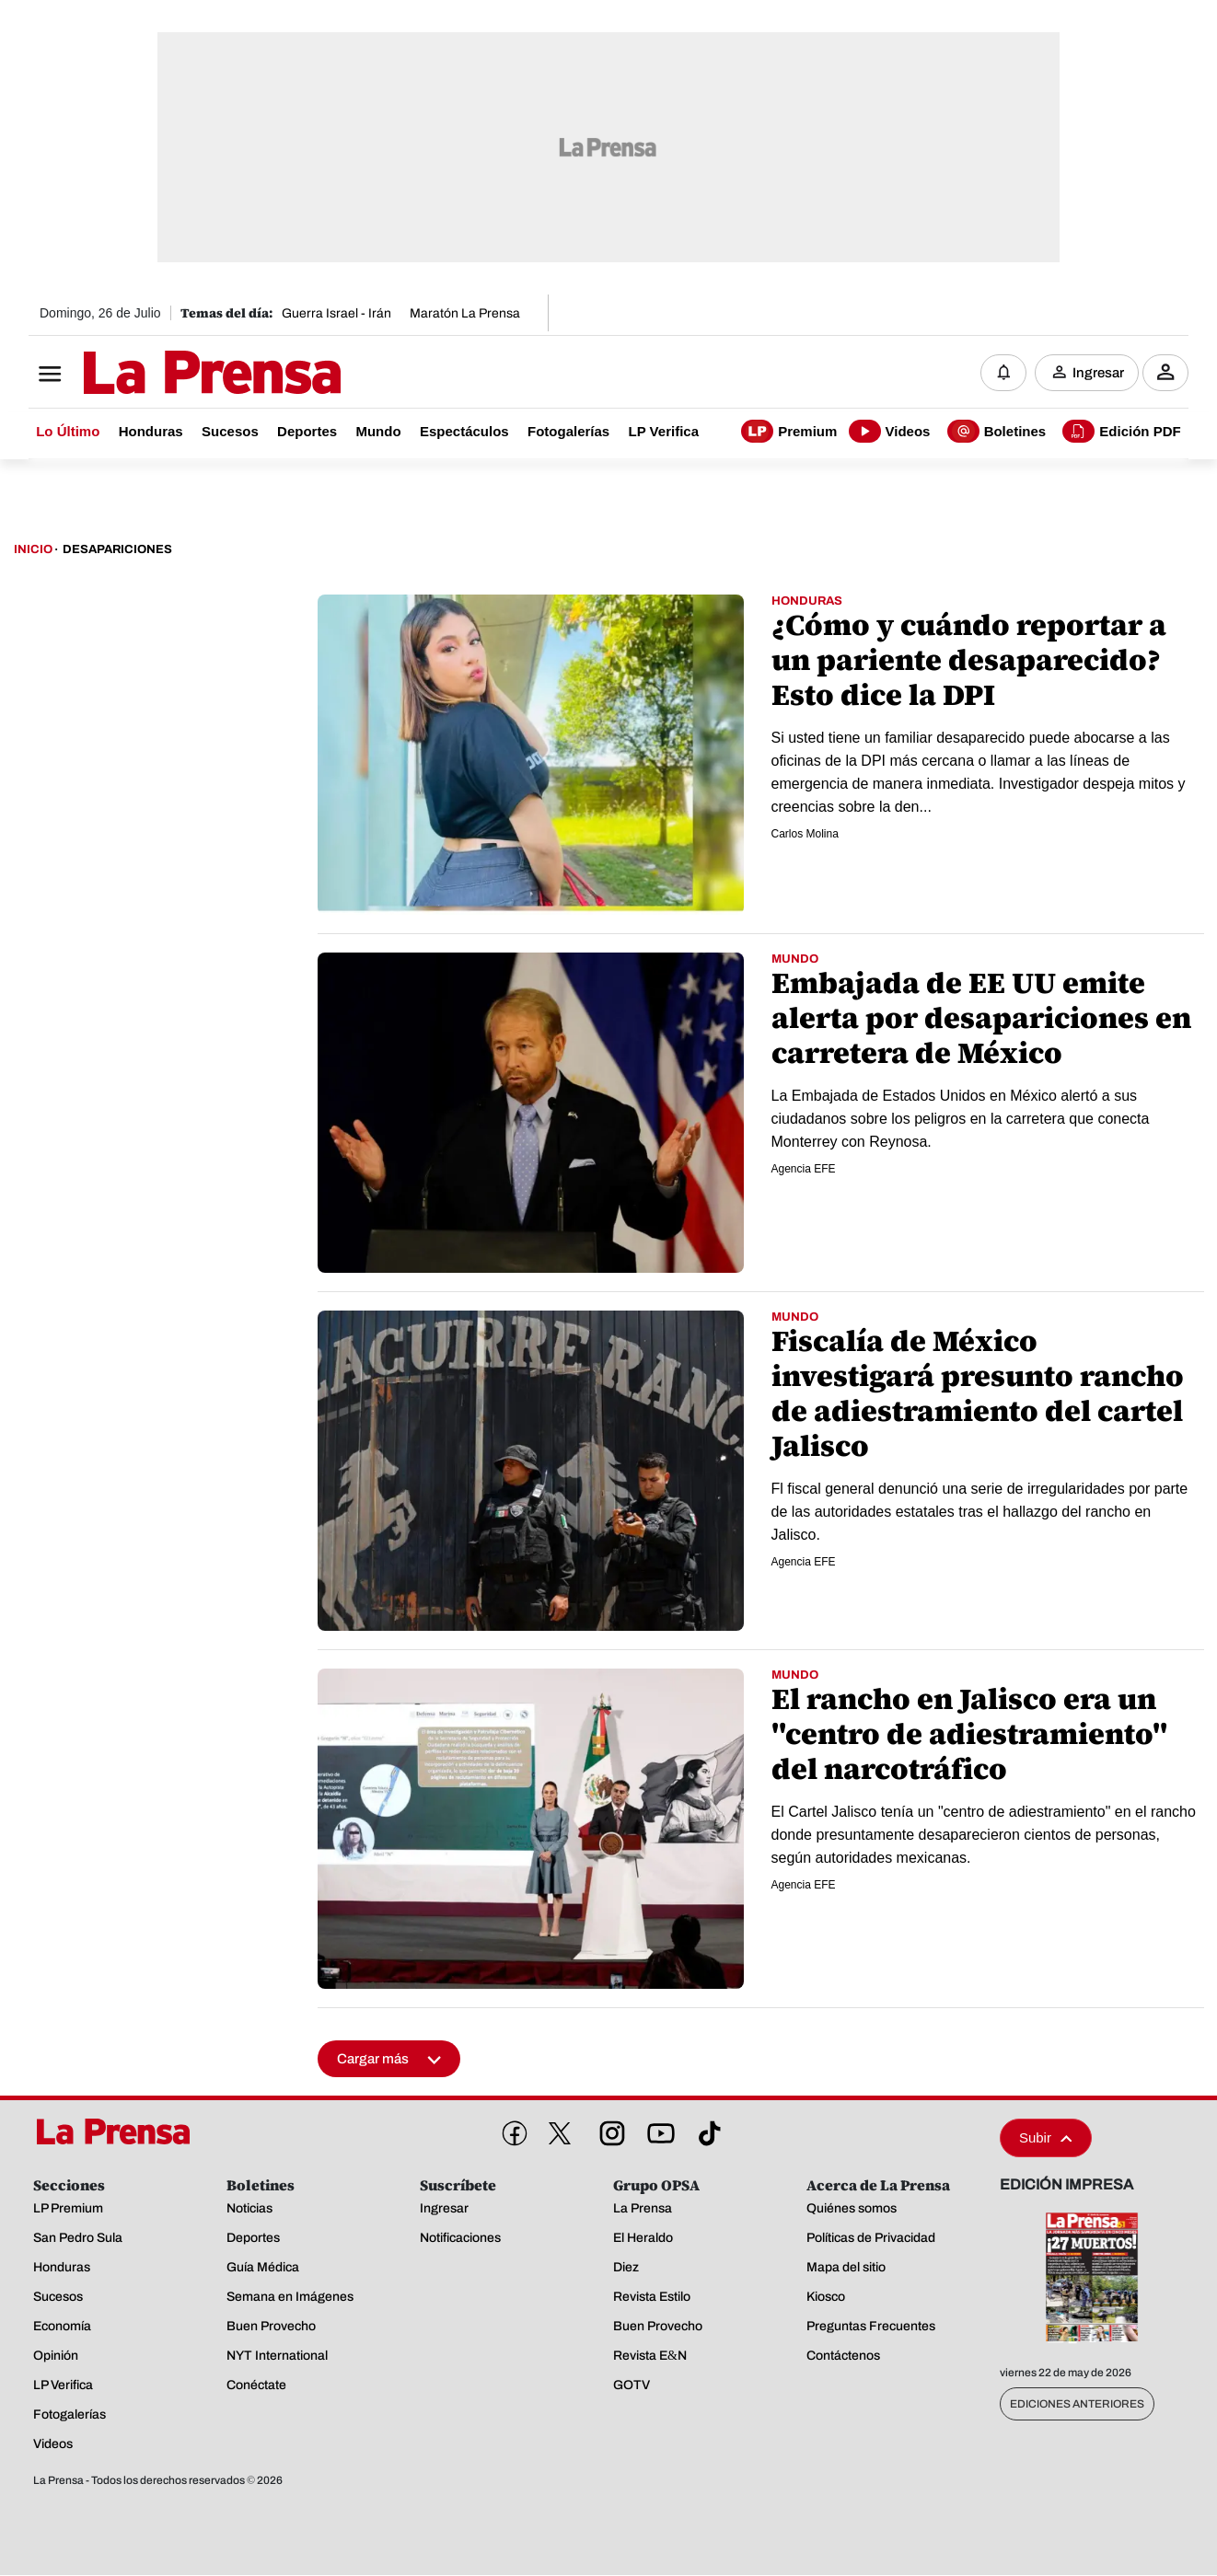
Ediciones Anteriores (1077, 2404)
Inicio (33, 550)
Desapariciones (117, 550)
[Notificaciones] (1003, 372)
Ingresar (1098, 372)
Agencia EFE (803, 1169)
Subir (1045, 2138)
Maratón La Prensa (465, 313)
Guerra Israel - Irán (336, 313)
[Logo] (167, 375)
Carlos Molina (805, 834)
